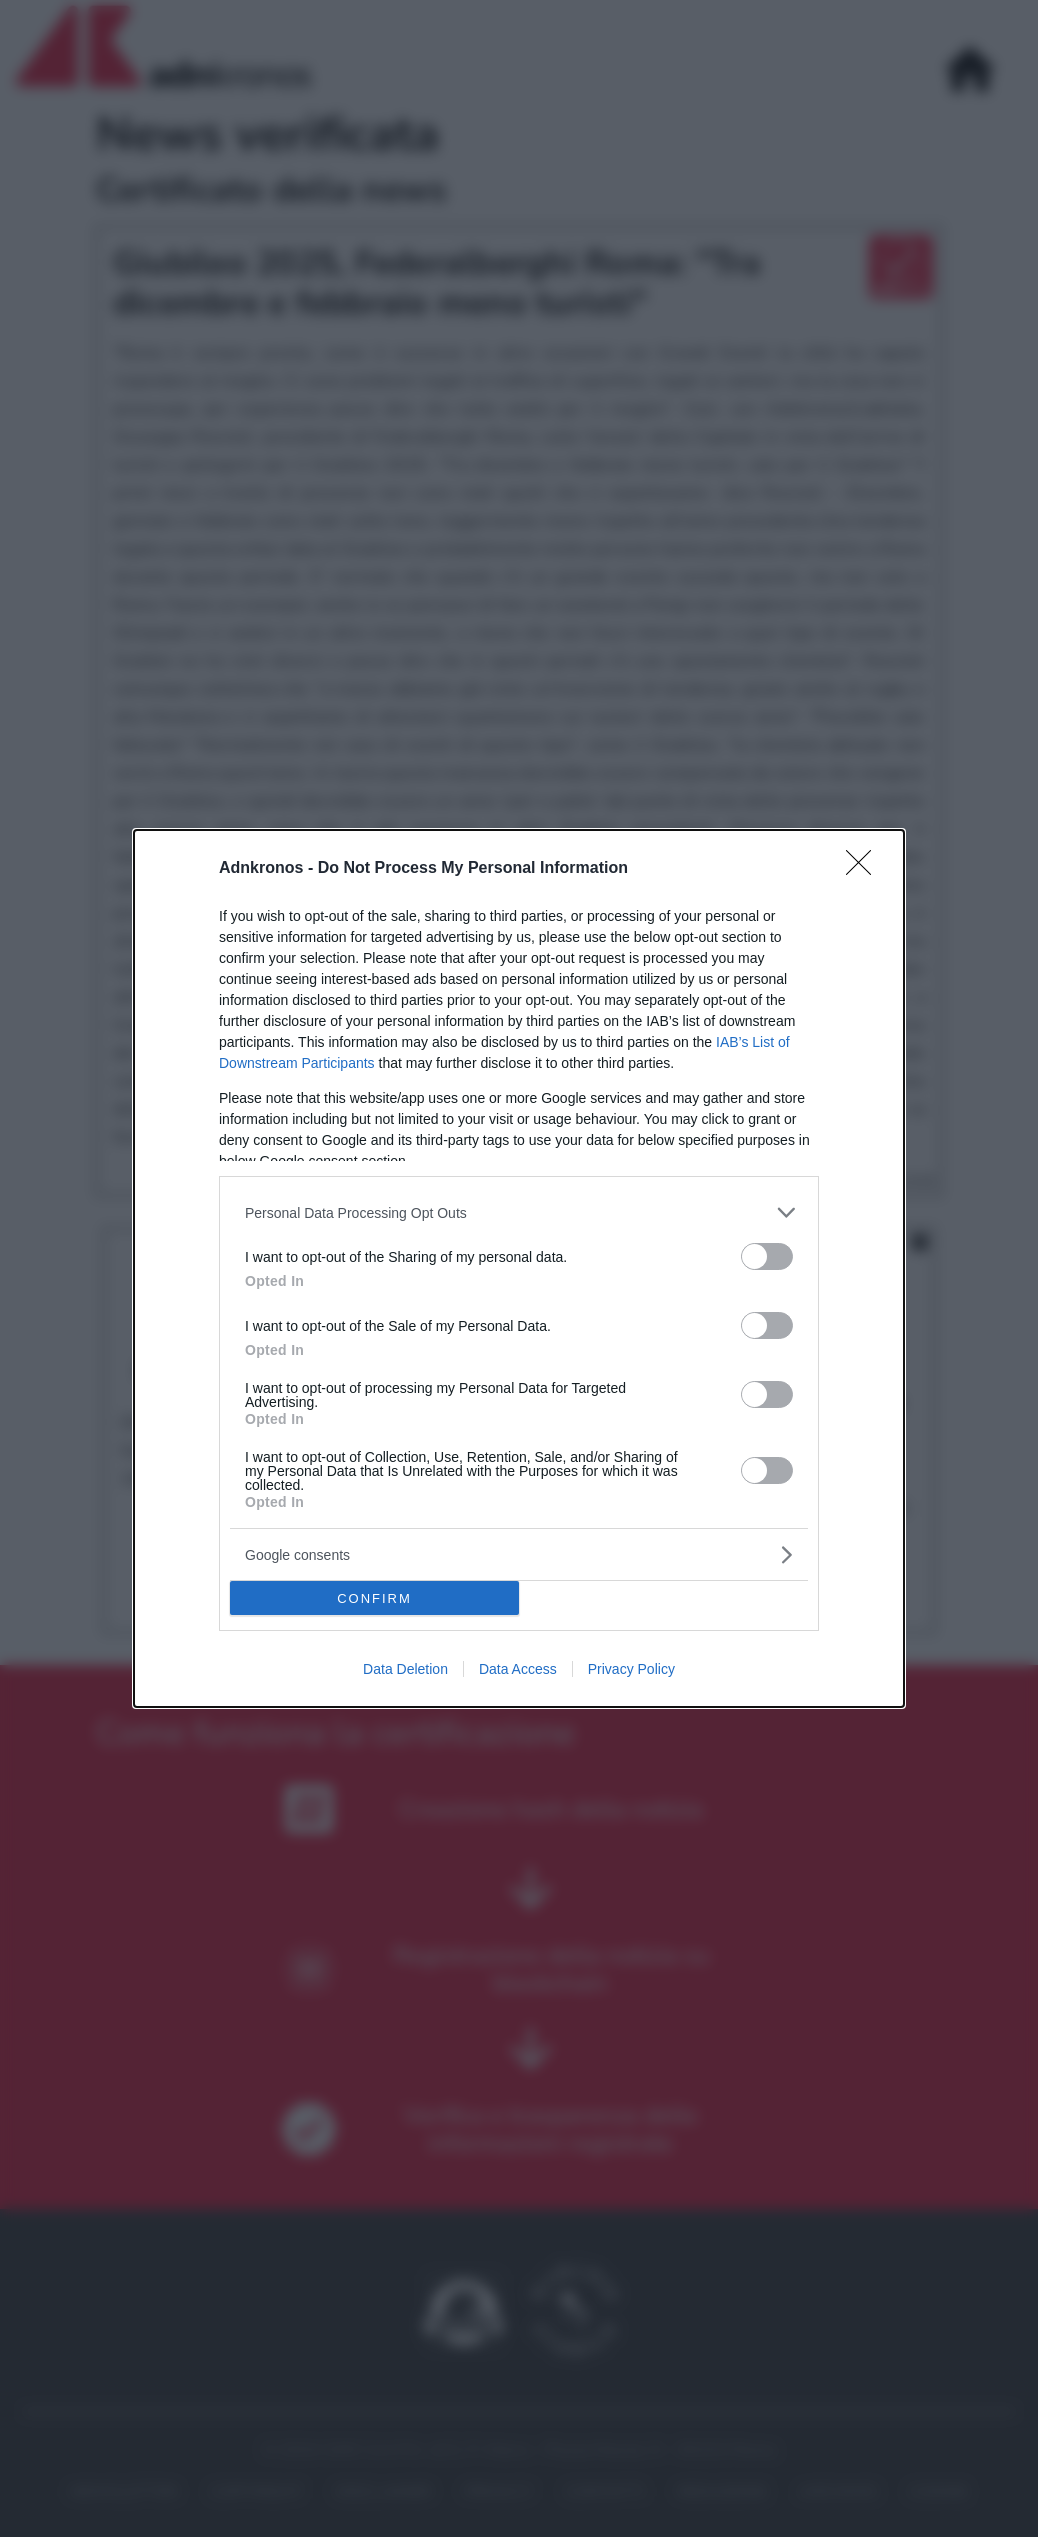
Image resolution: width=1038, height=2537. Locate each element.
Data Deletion (405, 1669)
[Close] (865, 869)
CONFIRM (374, 1598)
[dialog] (519, 1268)
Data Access (518, 1669)
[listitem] (519, 1212)
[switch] (767, 1256)
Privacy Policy (631, 1669)
